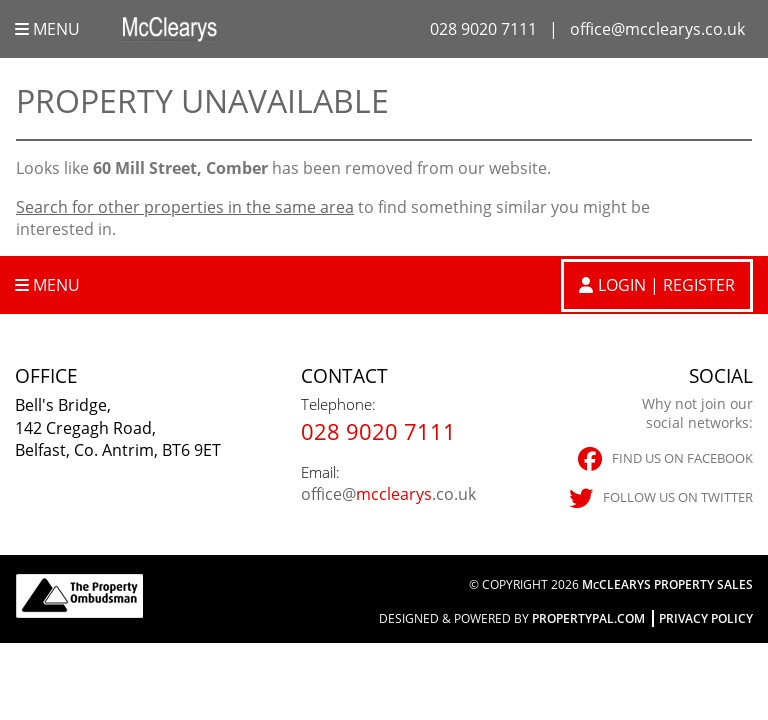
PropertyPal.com (588, 618)
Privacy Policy (706, 618)
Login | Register (666, 285)
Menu (47, 29)
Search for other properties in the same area (185, 207)
